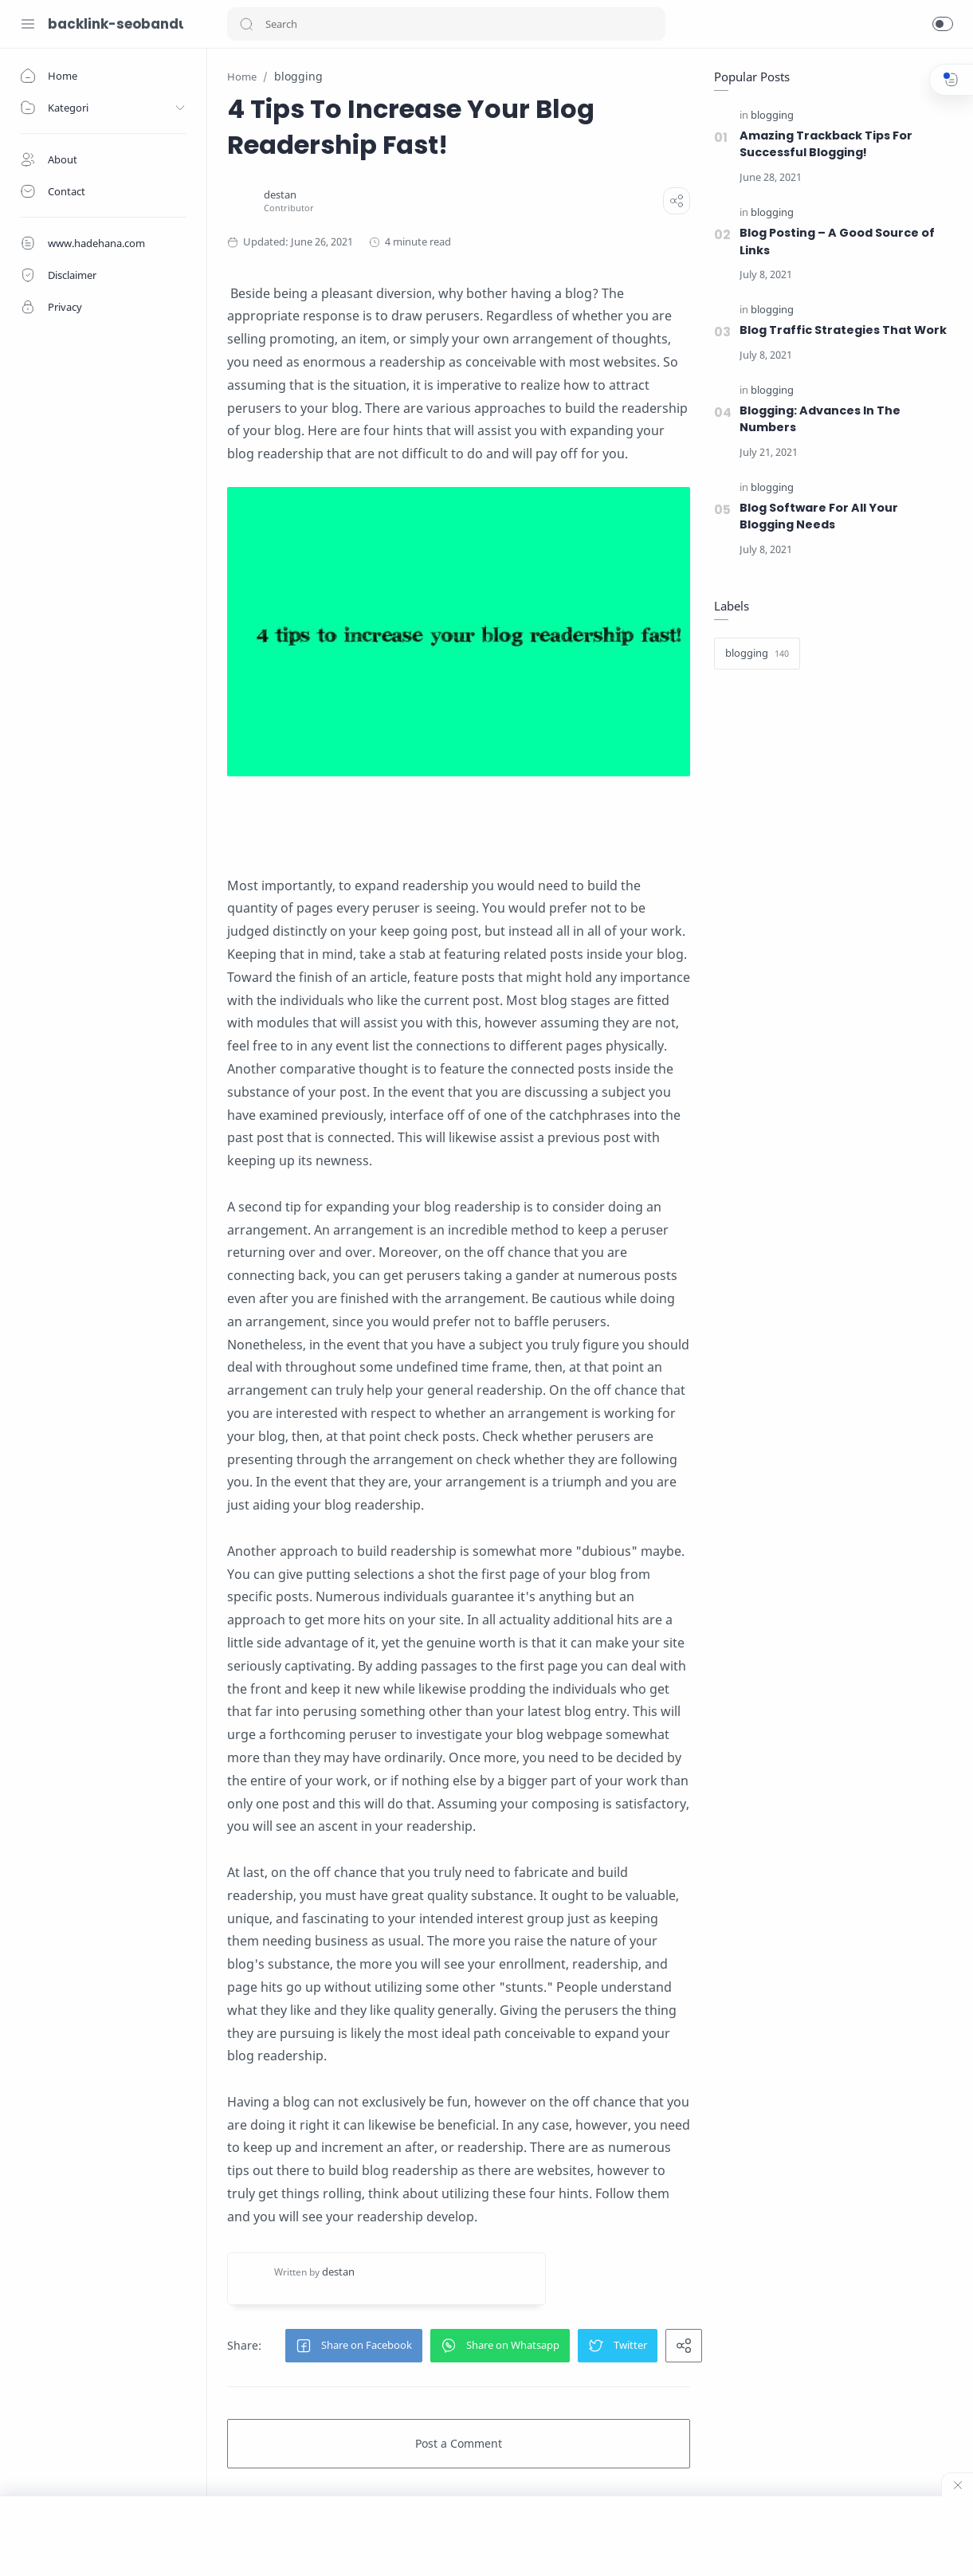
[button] (246, 24)
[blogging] (772, 116)
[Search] (446, 24)
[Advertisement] (487, 2536)
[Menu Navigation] (28, 24)
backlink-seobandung (115, 23)
